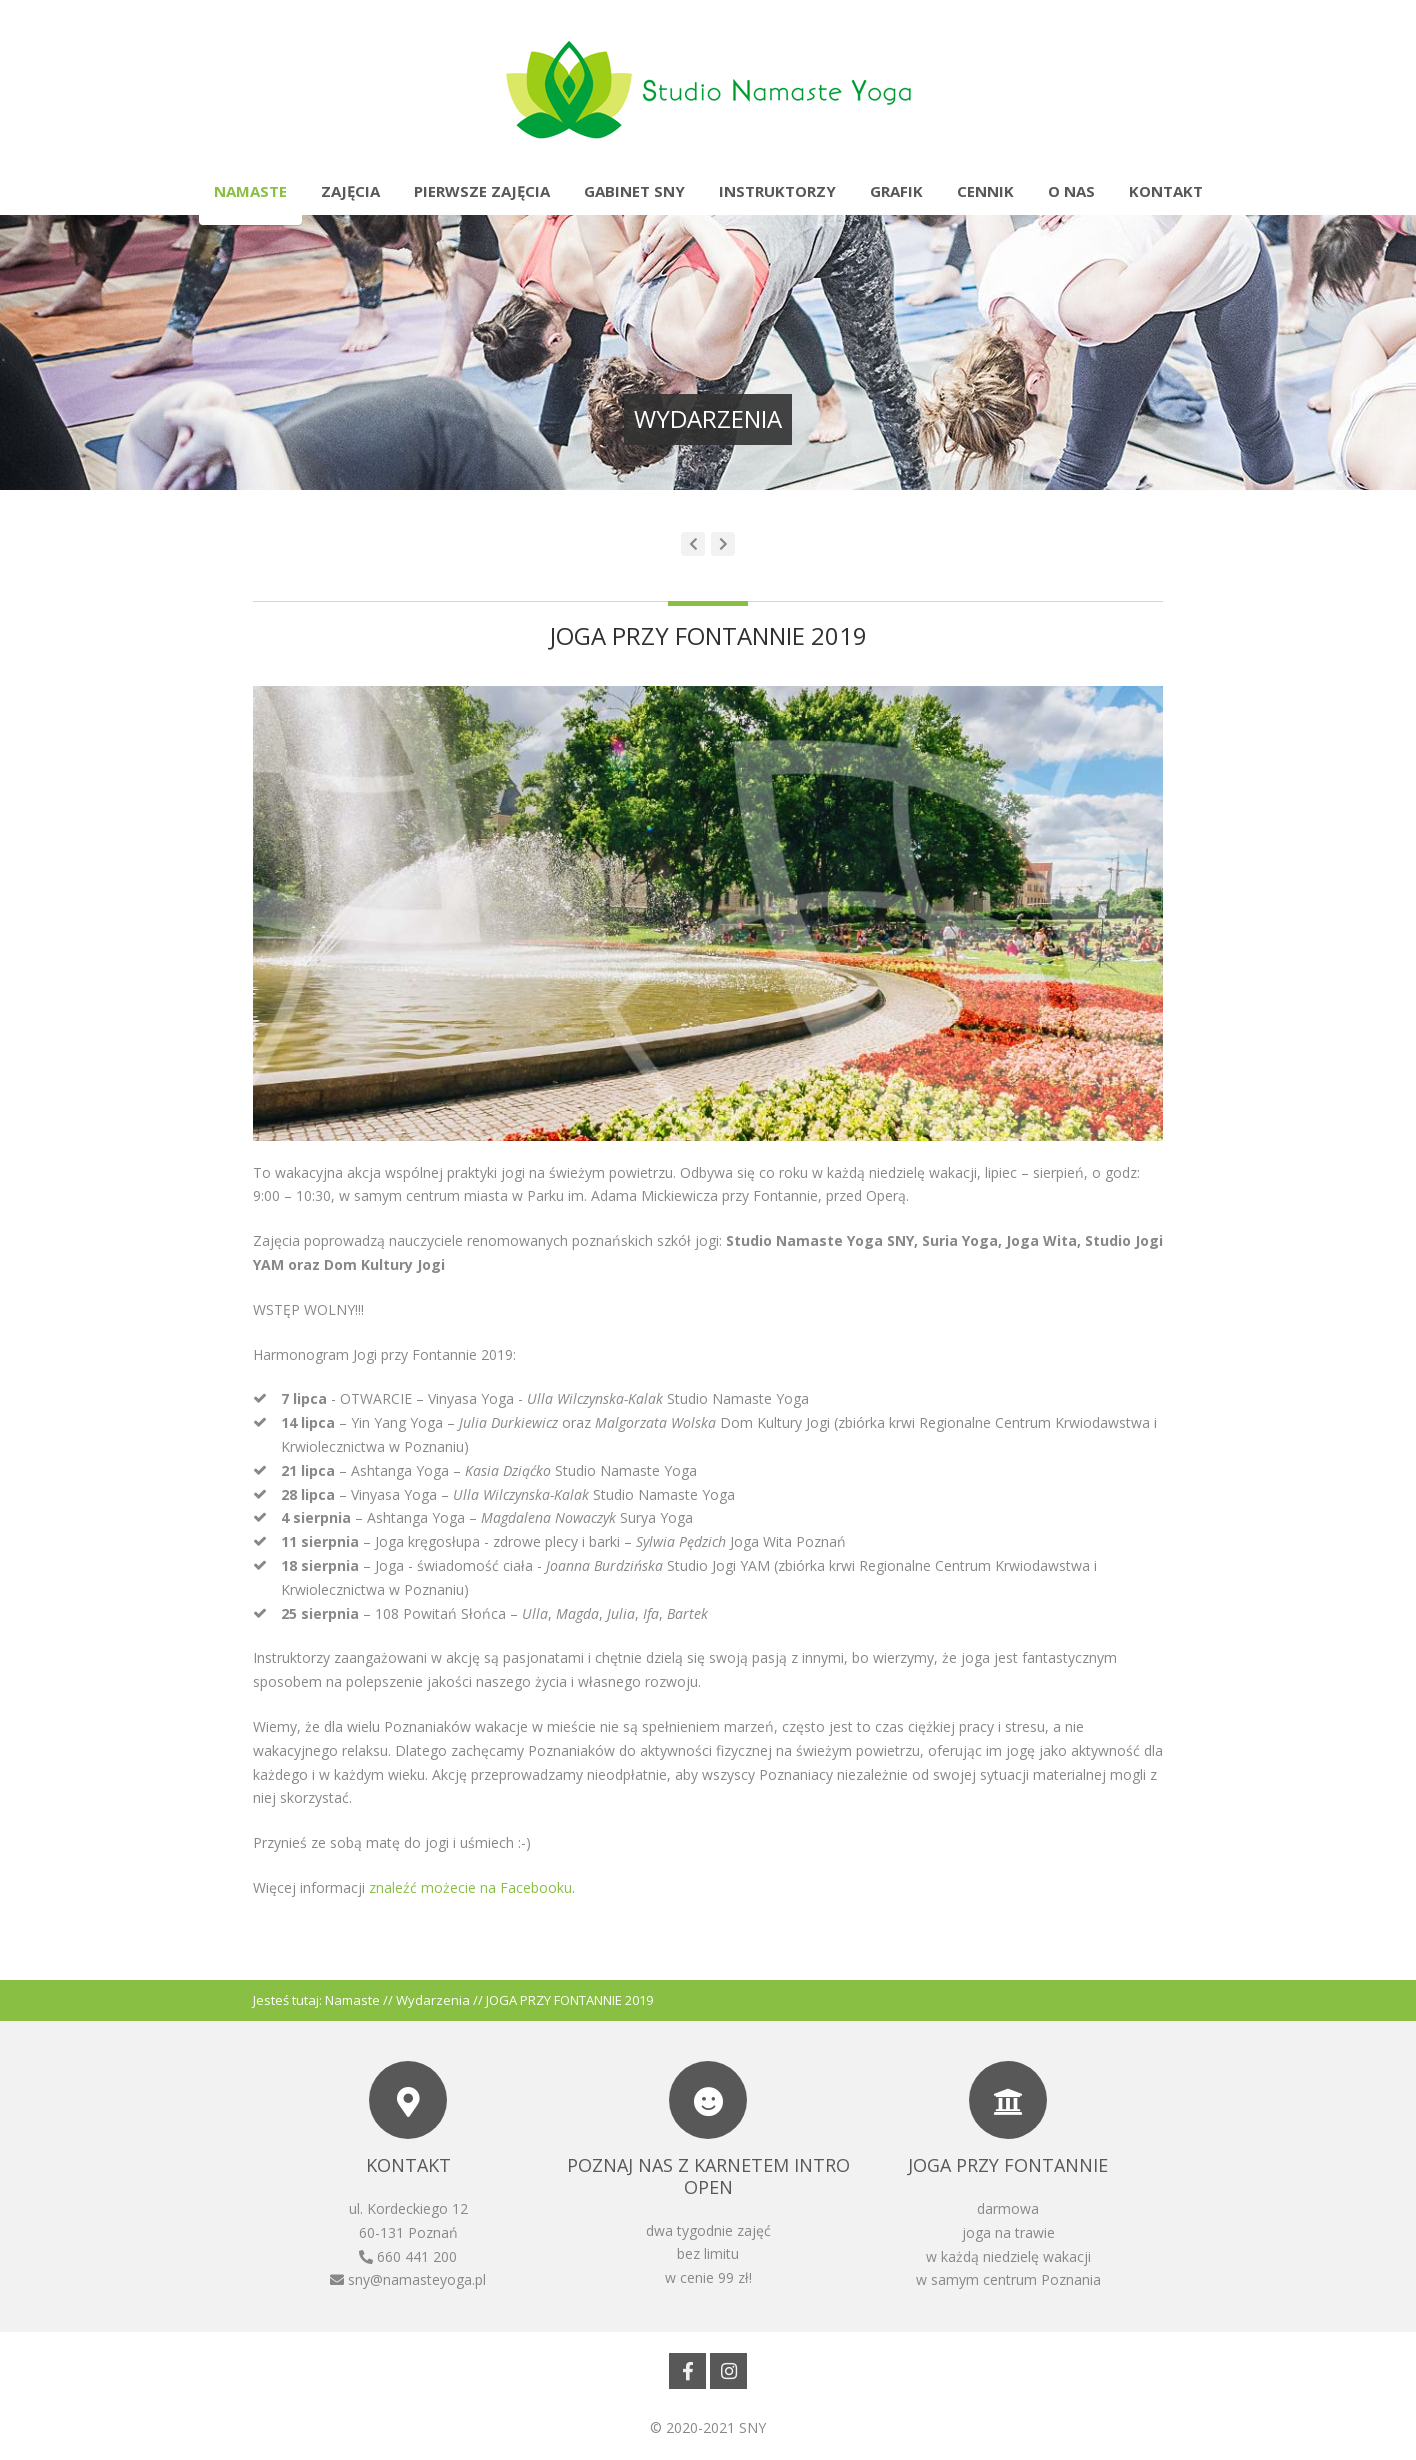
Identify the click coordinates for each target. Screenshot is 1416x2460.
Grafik (896, 191)
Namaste (250, 191)
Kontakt (1166, 191)
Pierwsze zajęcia (482, 191)
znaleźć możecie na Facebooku (470, 1887)
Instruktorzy (777, 191)
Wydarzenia (433, 2000)
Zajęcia (350, 191)
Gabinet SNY (634, 191)
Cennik (985, 191)
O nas (1071, 191)
